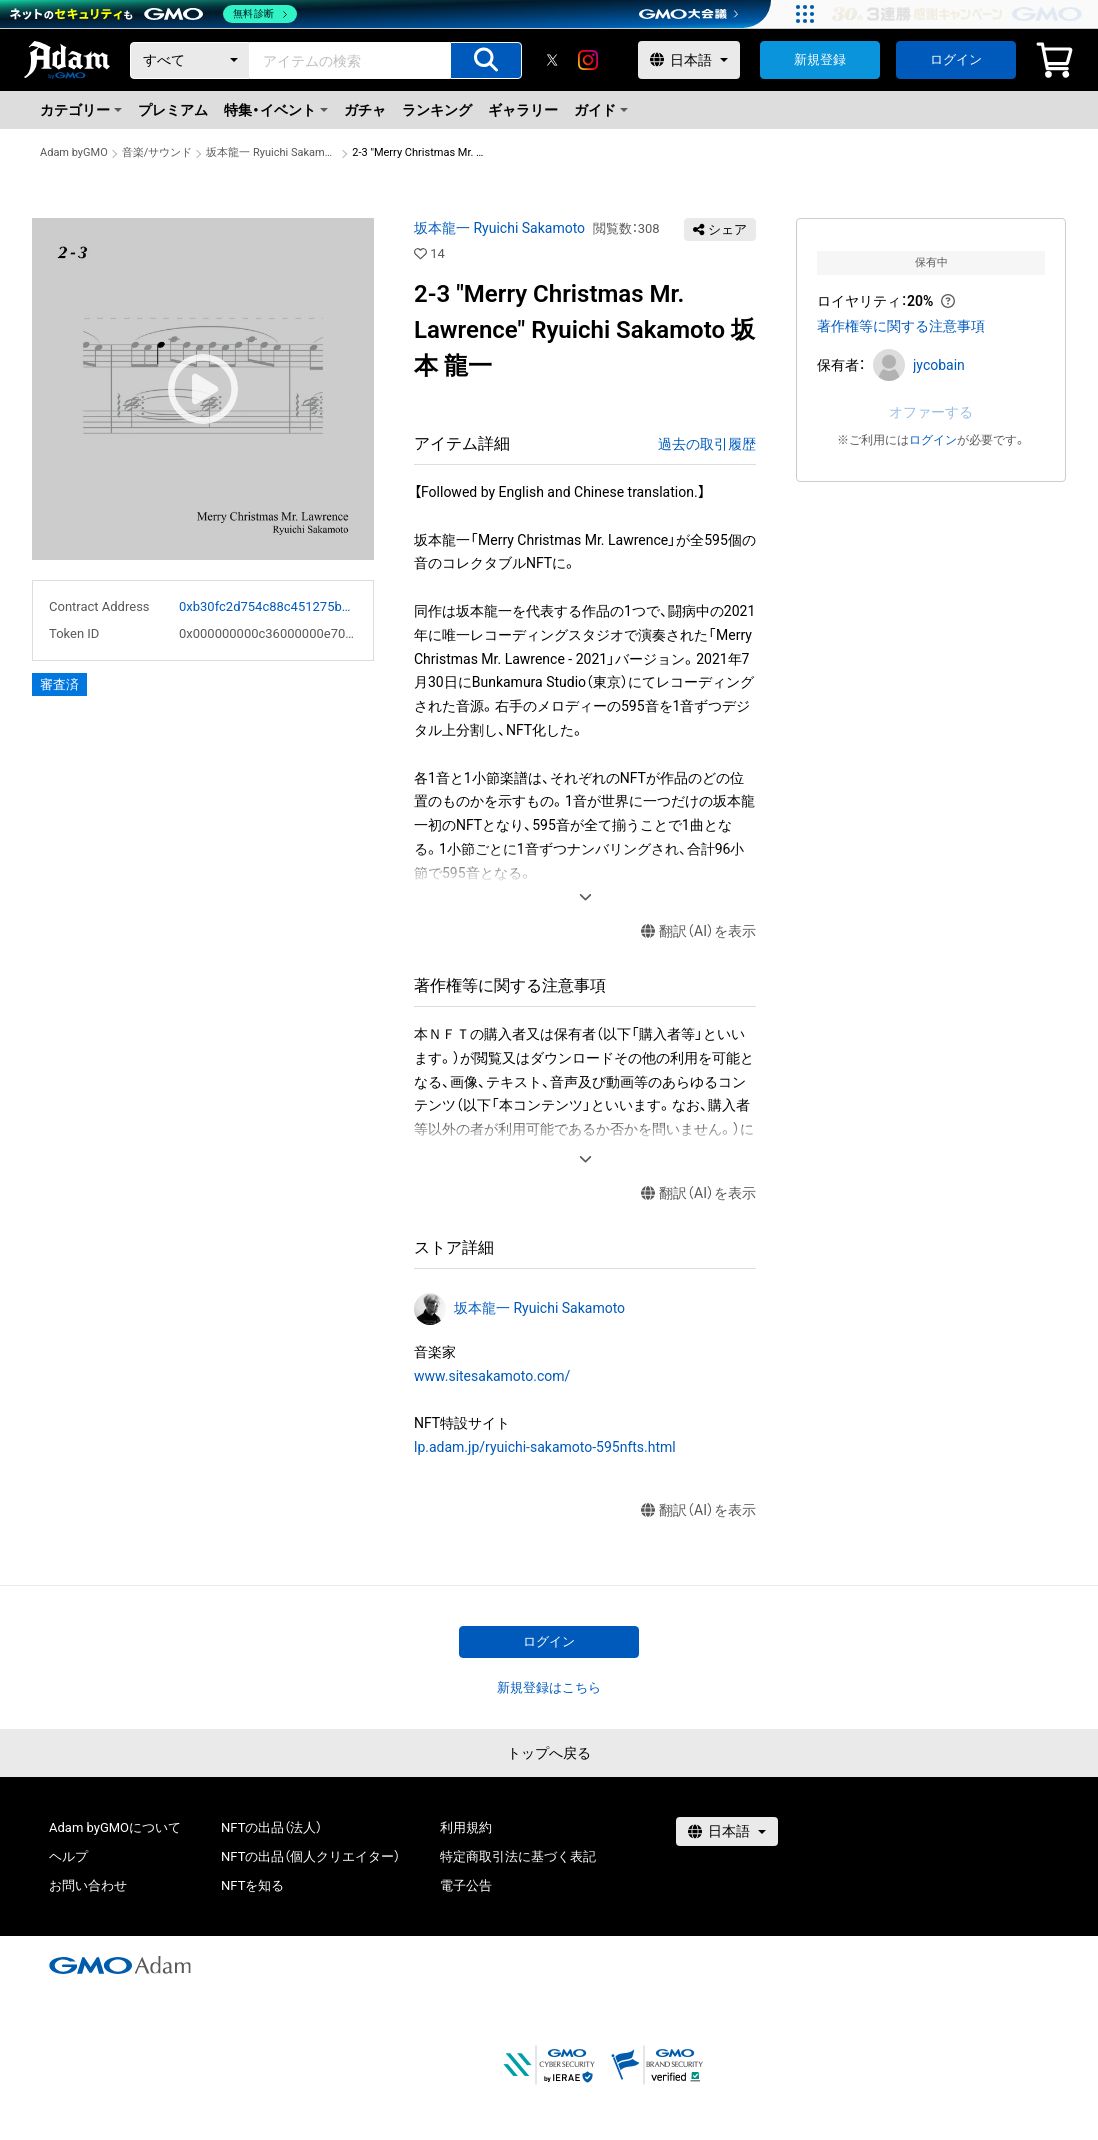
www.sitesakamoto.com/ (492, 1376)
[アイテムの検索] (486, 60)
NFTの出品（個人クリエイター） (310, 1856)
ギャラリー (523, 110)
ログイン (956, 59)
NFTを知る (252, 1885)
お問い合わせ (88, 1885)
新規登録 (820, 59)
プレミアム (173, 110)
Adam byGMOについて (115, 1827)
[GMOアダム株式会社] (120, 1965)
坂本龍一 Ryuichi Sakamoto (272, 152)
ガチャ (365, 110)
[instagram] (588, 60)
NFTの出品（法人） (271, 1827)
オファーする (931, 412)
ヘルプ (68, 1856)
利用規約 (466, 1827)
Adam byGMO (74, 152)
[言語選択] (689, 60)
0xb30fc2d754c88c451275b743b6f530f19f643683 (268, 606)
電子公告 (466, 1885)
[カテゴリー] (190, 60)
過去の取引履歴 (707, 444)
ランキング (437, 110)
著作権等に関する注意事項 (901, 326)
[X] (552, 60)
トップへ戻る (549, 1753)
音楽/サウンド (157, 152)
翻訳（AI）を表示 (698, 931)
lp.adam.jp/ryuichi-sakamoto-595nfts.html (545, 1447)
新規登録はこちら (549, 1687)
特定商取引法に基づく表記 (518, 1856)
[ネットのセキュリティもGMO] (153, 14)
